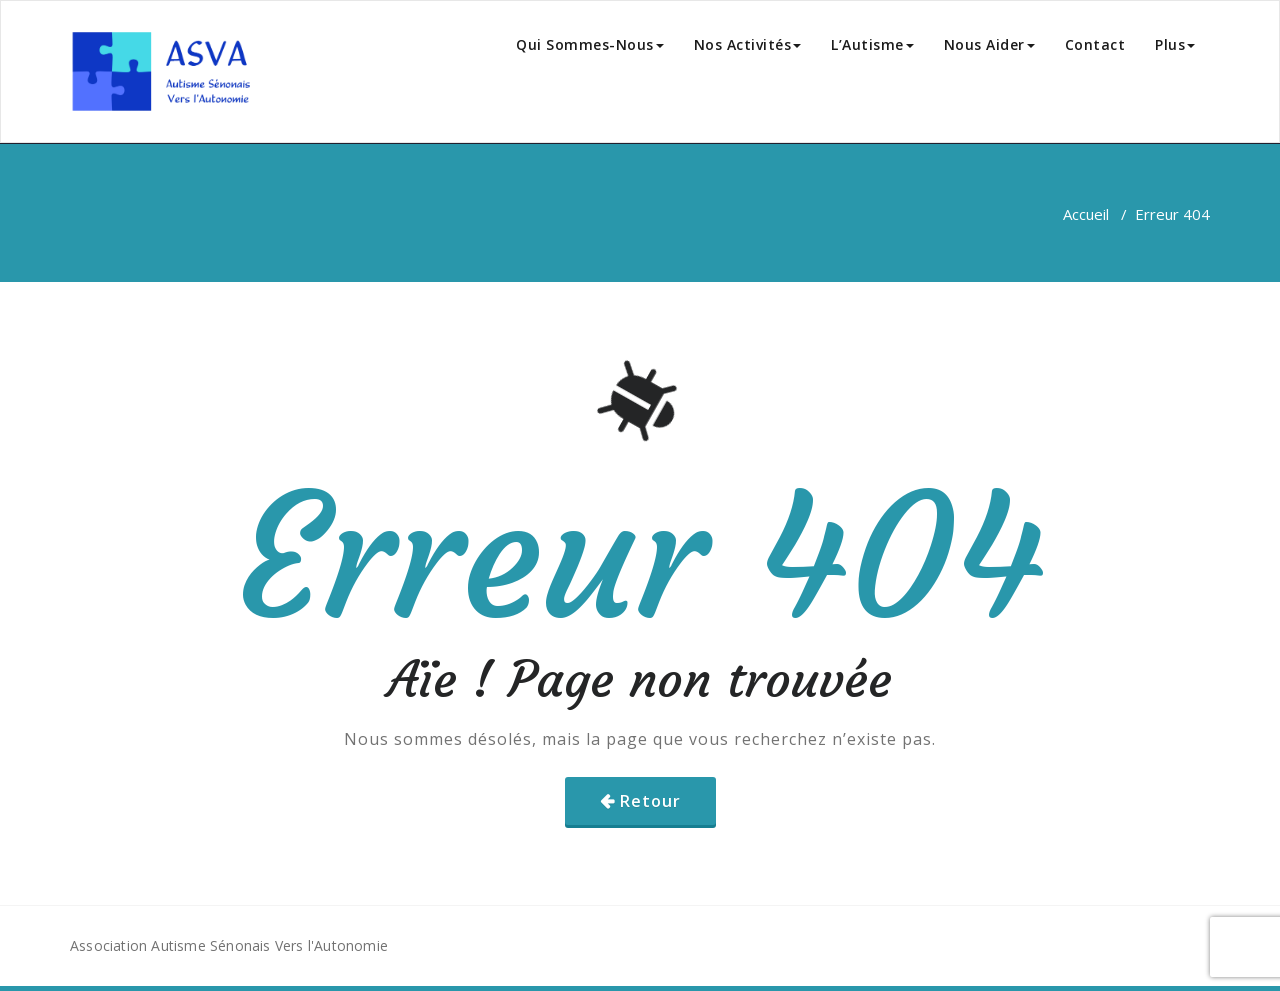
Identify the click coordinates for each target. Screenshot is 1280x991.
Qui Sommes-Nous (590, 44)
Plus (1175, 44)
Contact (1095, 44)
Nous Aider (989, 44)
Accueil (1086, 214)
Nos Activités (748, 44)
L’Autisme (872, 44)
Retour (650, 801)
